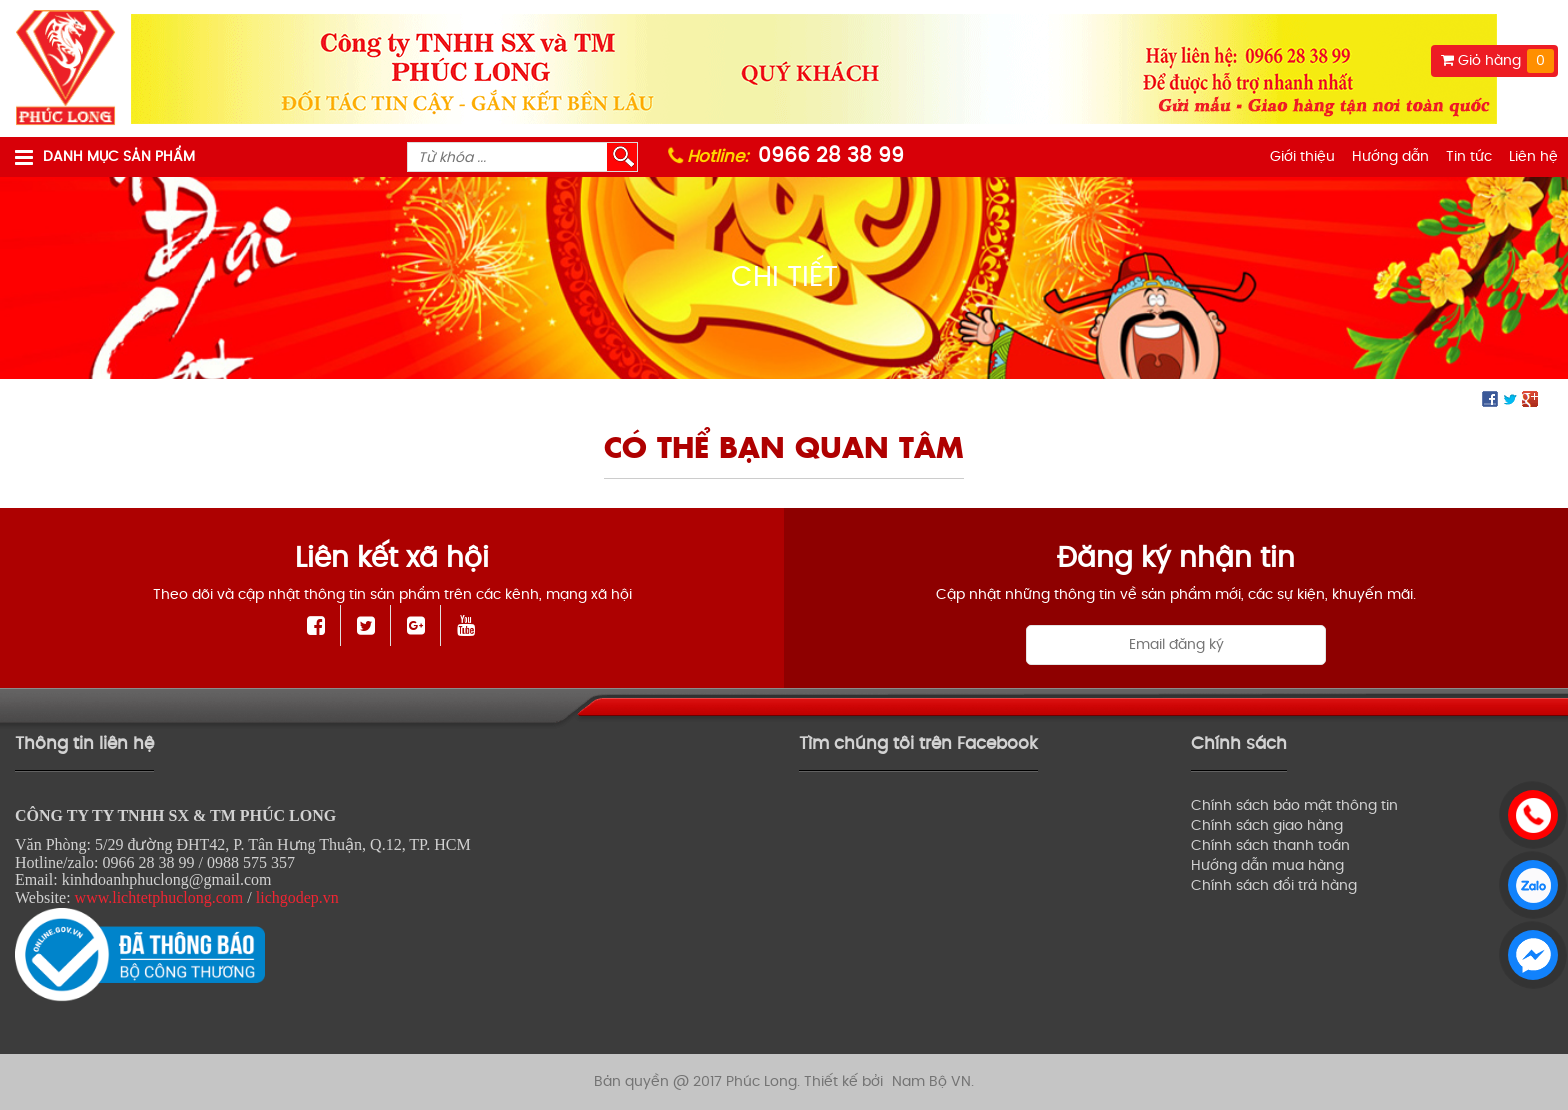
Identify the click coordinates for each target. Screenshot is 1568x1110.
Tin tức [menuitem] (1469, 156)
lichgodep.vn (297, 897)
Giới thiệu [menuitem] (1302, 156)
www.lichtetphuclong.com (159, 897)
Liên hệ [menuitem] (1533, 156)
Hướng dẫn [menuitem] (1390, 156)
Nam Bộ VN (931, 1081)
